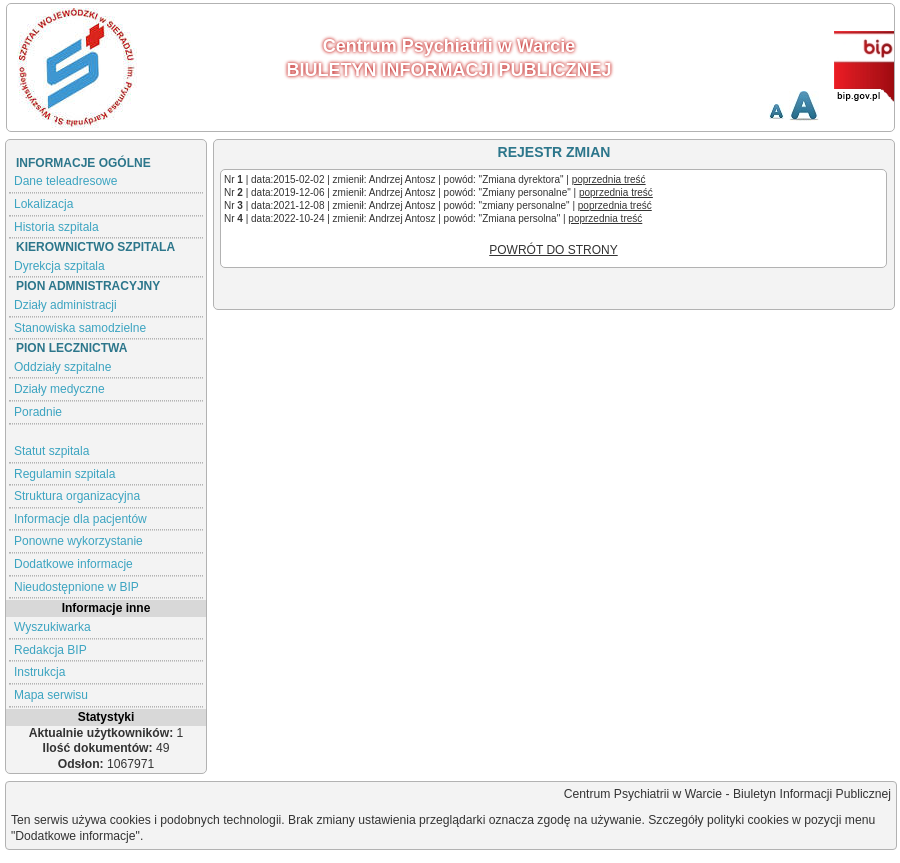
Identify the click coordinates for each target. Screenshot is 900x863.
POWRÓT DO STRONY (553, 250)
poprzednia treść (609, 179)
